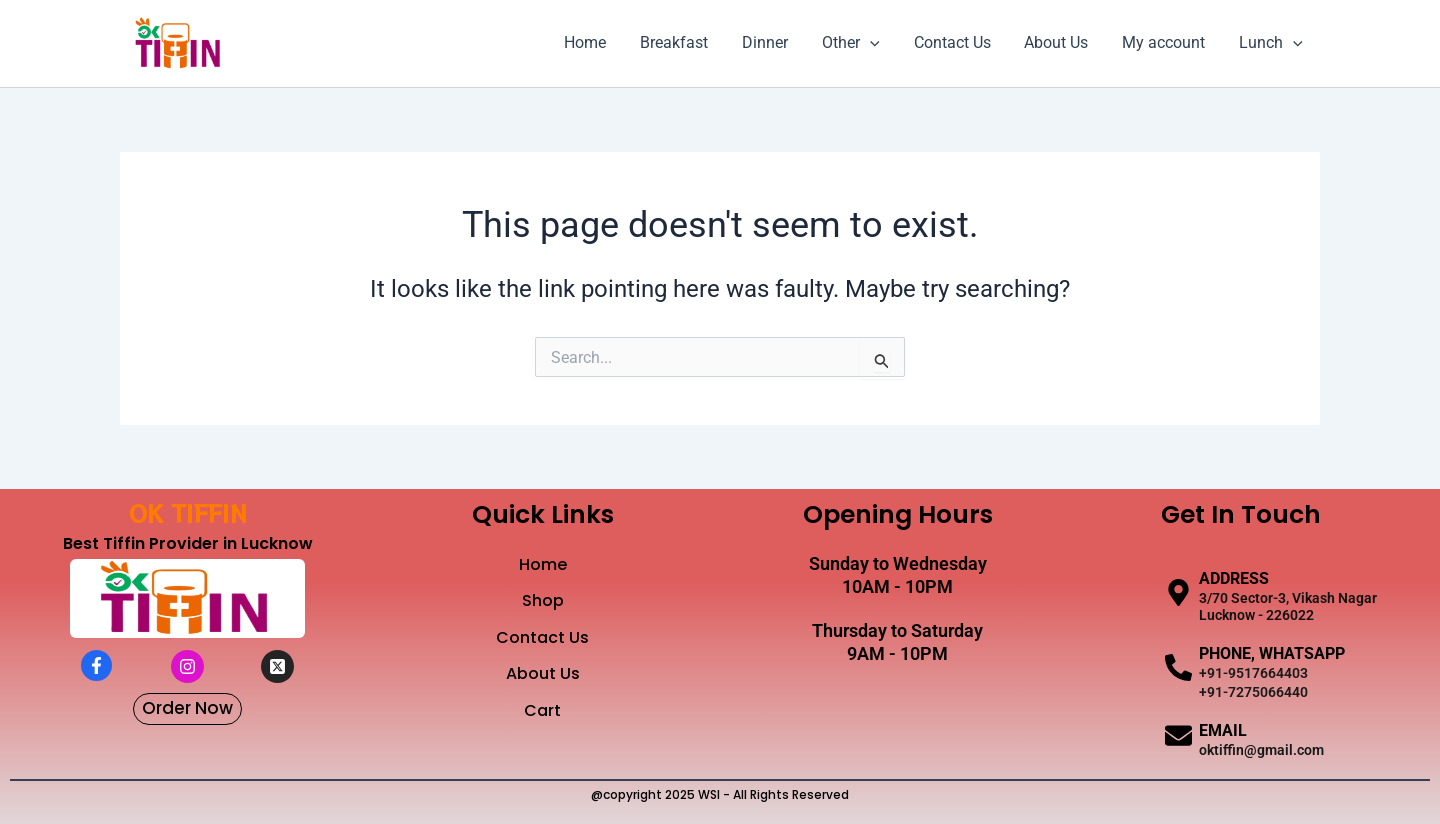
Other (860, 43)
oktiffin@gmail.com (1261, 750)
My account (1166, 42)
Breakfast (687, 42)
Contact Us (958, 42)
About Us (1061, 42)
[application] (879, 43)
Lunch (1272, 43)
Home (600, 42)
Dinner (776, 42)
